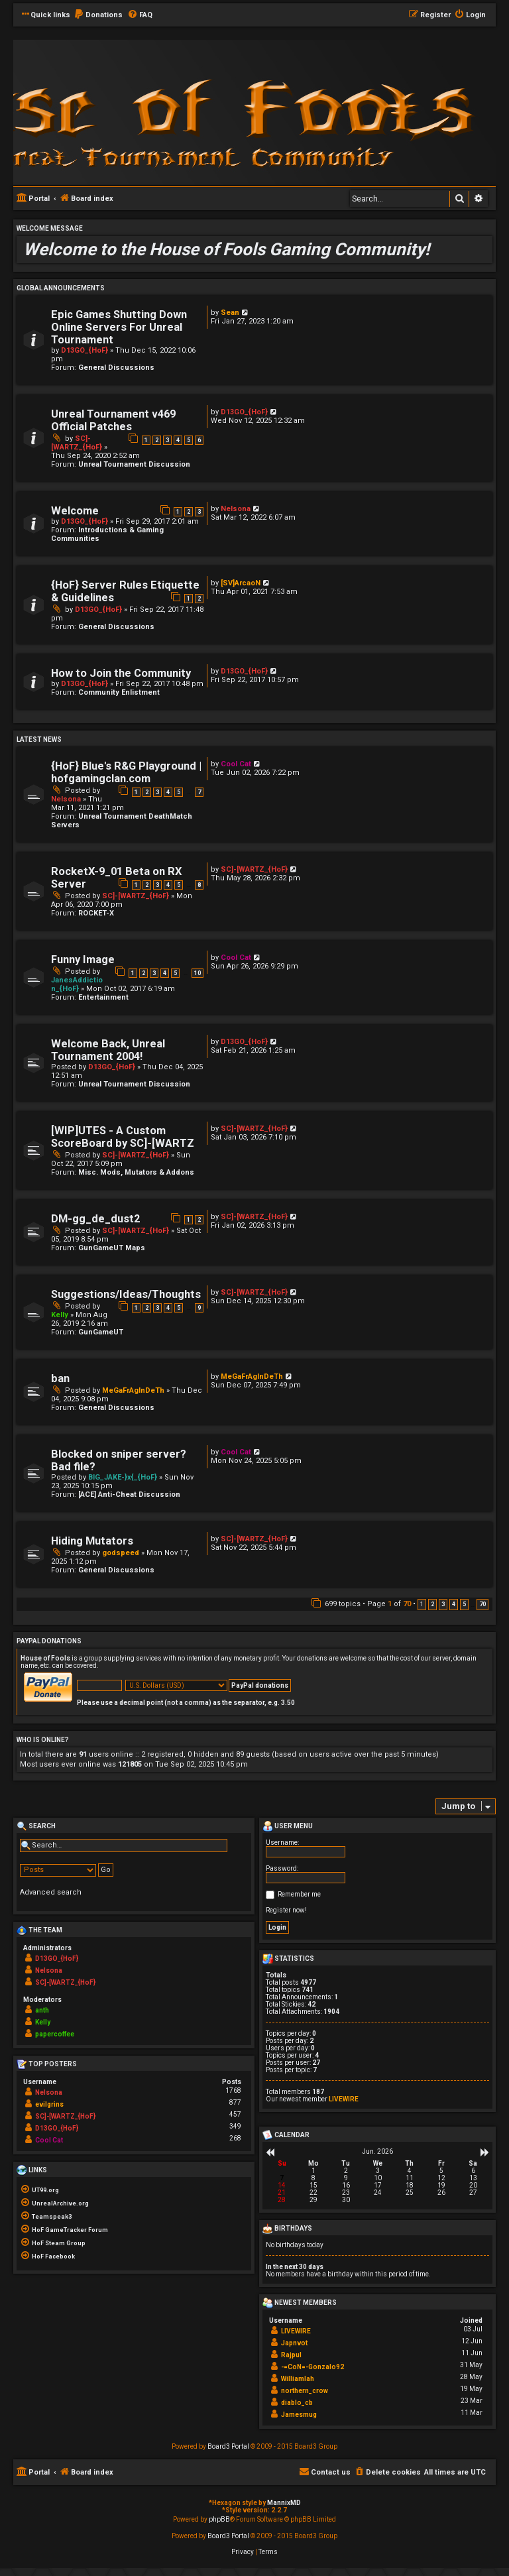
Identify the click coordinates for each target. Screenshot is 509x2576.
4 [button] (453, 1604)
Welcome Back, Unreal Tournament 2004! (108, 1050)
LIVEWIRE (344, 2099)
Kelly (59, 1315)
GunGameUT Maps (111, 1248)
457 (235, 2114)
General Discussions (116, 367)
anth (42, 2010)
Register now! (286, 1910)
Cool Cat (236, 764)
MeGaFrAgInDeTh (133, 1390)
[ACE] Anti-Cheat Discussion (129, 1494)
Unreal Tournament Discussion (134, 464)
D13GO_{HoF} (84, 350)
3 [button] (443, 1604)
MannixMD (284, 2502)
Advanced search (51, 1892)
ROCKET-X (96, 913)
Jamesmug (299, 2414)
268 (235, 2138)
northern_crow (304, 2390)
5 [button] (464, 1604)
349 (235, 2126)
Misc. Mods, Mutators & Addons (136, 1172)
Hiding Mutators (92, 1541)
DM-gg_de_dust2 (95, 1218)
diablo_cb (297, 2402)
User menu (287, 1826)
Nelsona (236, 508)
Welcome (75, 510)
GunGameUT (100, 1332)
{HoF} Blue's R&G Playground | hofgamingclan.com (126, 772)
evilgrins (49, 2104)
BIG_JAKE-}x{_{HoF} (122, 1477)
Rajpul (291, 2355)
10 (197, 973)
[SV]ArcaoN (240, 583)
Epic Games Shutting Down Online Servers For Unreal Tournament (119, 327)
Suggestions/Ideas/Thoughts (126, 1294)
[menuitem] (98, 15)
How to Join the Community (121, 673)
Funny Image (83, 959)
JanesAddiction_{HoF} (77, 984)
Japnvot (294, 2343)
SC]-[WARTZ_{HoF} (76, 442)
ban (60, 1378)
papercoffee (54, 2034)
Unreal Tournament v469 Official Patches (113, 420)
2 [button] (432, 1604)
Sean (230, 312)
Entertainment (103, 997)
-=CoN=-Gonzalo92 (312, 2367)
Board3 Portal (228, 2446)
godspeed (120, 1553)
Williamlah (297, 2378)
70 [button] (482, 1604)
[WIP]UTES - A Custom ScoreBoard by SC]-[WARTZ (122, 1136)
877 (235, 2102)
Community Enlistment (119, 692)
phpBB (219, 2519)
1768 (233, 2090)
